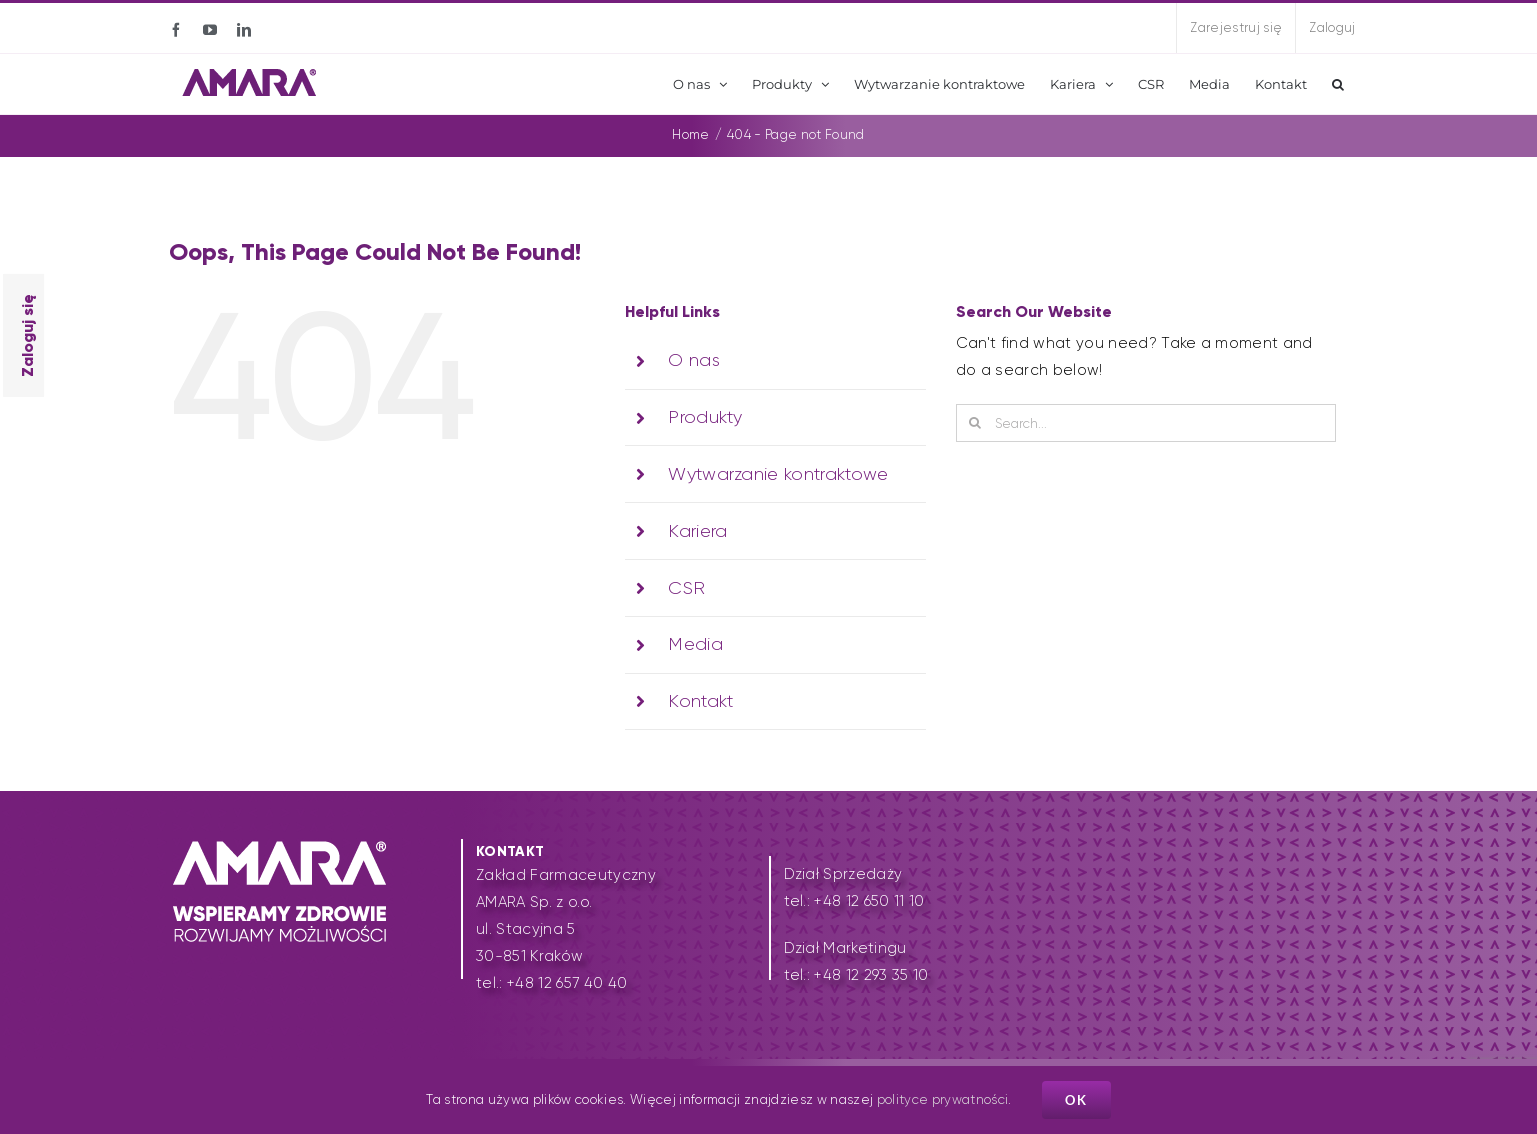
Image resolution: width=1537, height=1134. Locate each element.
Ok (1076, 1100)
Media (695, 644)
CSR (686, 588)
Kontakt (700, 701)
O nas (694, 360)
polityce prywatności (943, 1099)
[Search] (975, 423)
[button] (1338, 84)
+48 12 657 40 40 (567, 983)
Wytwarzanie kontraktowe (778, 474)
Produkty (705, 417)
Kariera (697, 531)
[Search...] (1146, 423)
